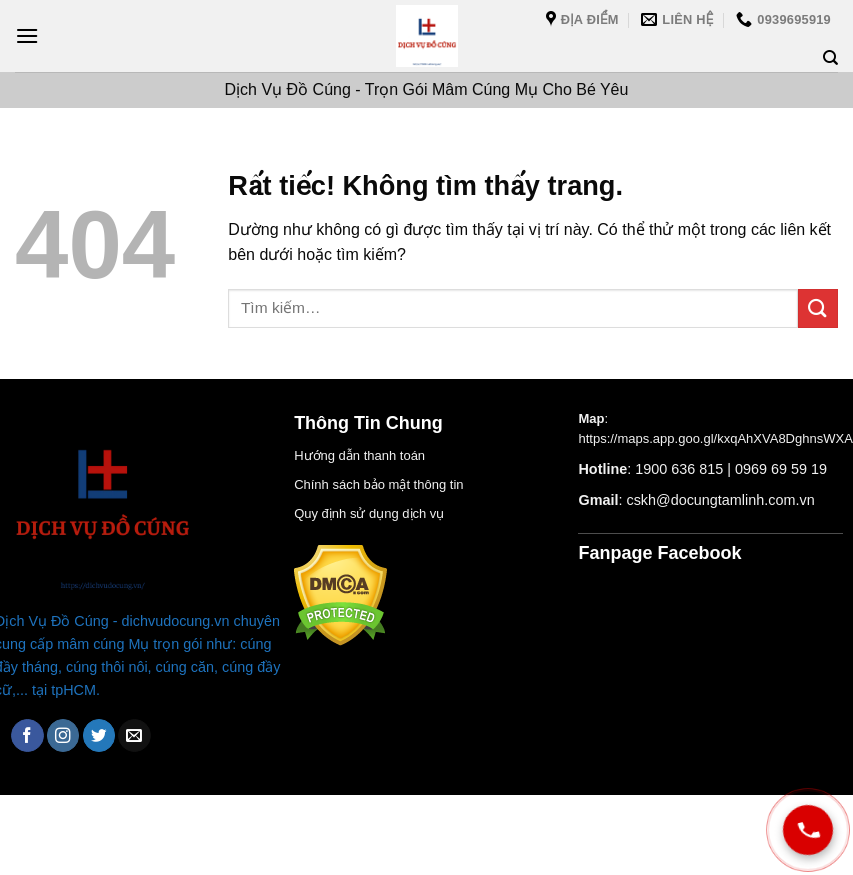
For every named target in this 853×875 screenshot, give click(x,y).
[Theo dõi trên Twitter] (99, 735)
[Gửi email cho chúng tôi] (134, 735)
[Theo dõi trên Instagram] (63, 735)
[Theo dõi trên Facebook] (27, 735)
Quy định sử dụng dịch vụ (369, 513)
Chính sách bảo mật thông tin (378, 484)
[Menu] (27, 35)
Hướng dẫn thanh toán (359, 455)
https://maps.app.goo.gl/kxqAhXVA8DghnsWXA (715, 438)
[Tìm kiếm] (830, 58)
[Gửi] (818, 308)
